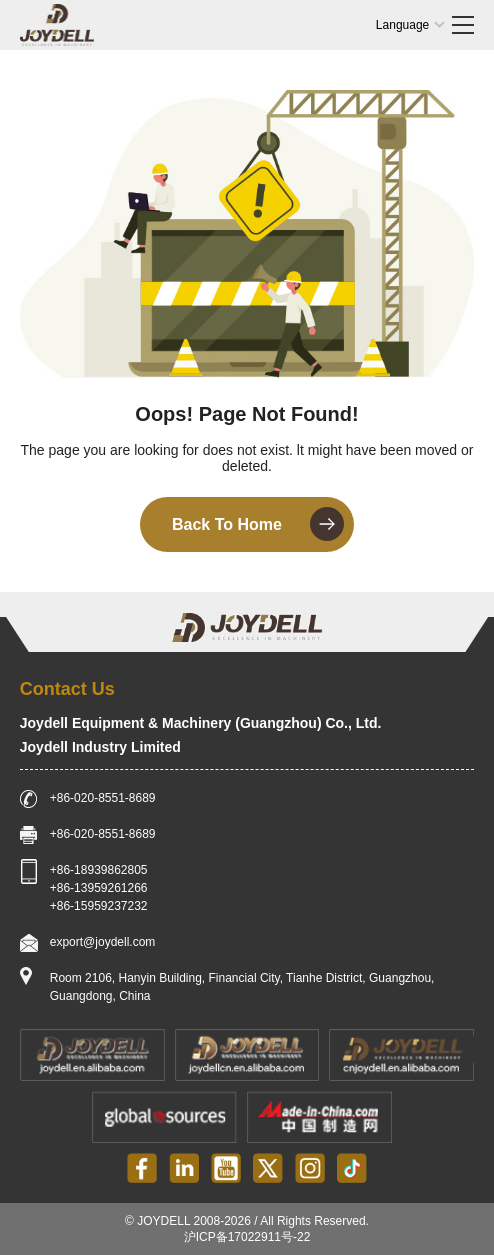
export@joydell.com (103, 942)
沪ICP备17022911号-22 (247, 1237)
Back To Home (258, 524)
